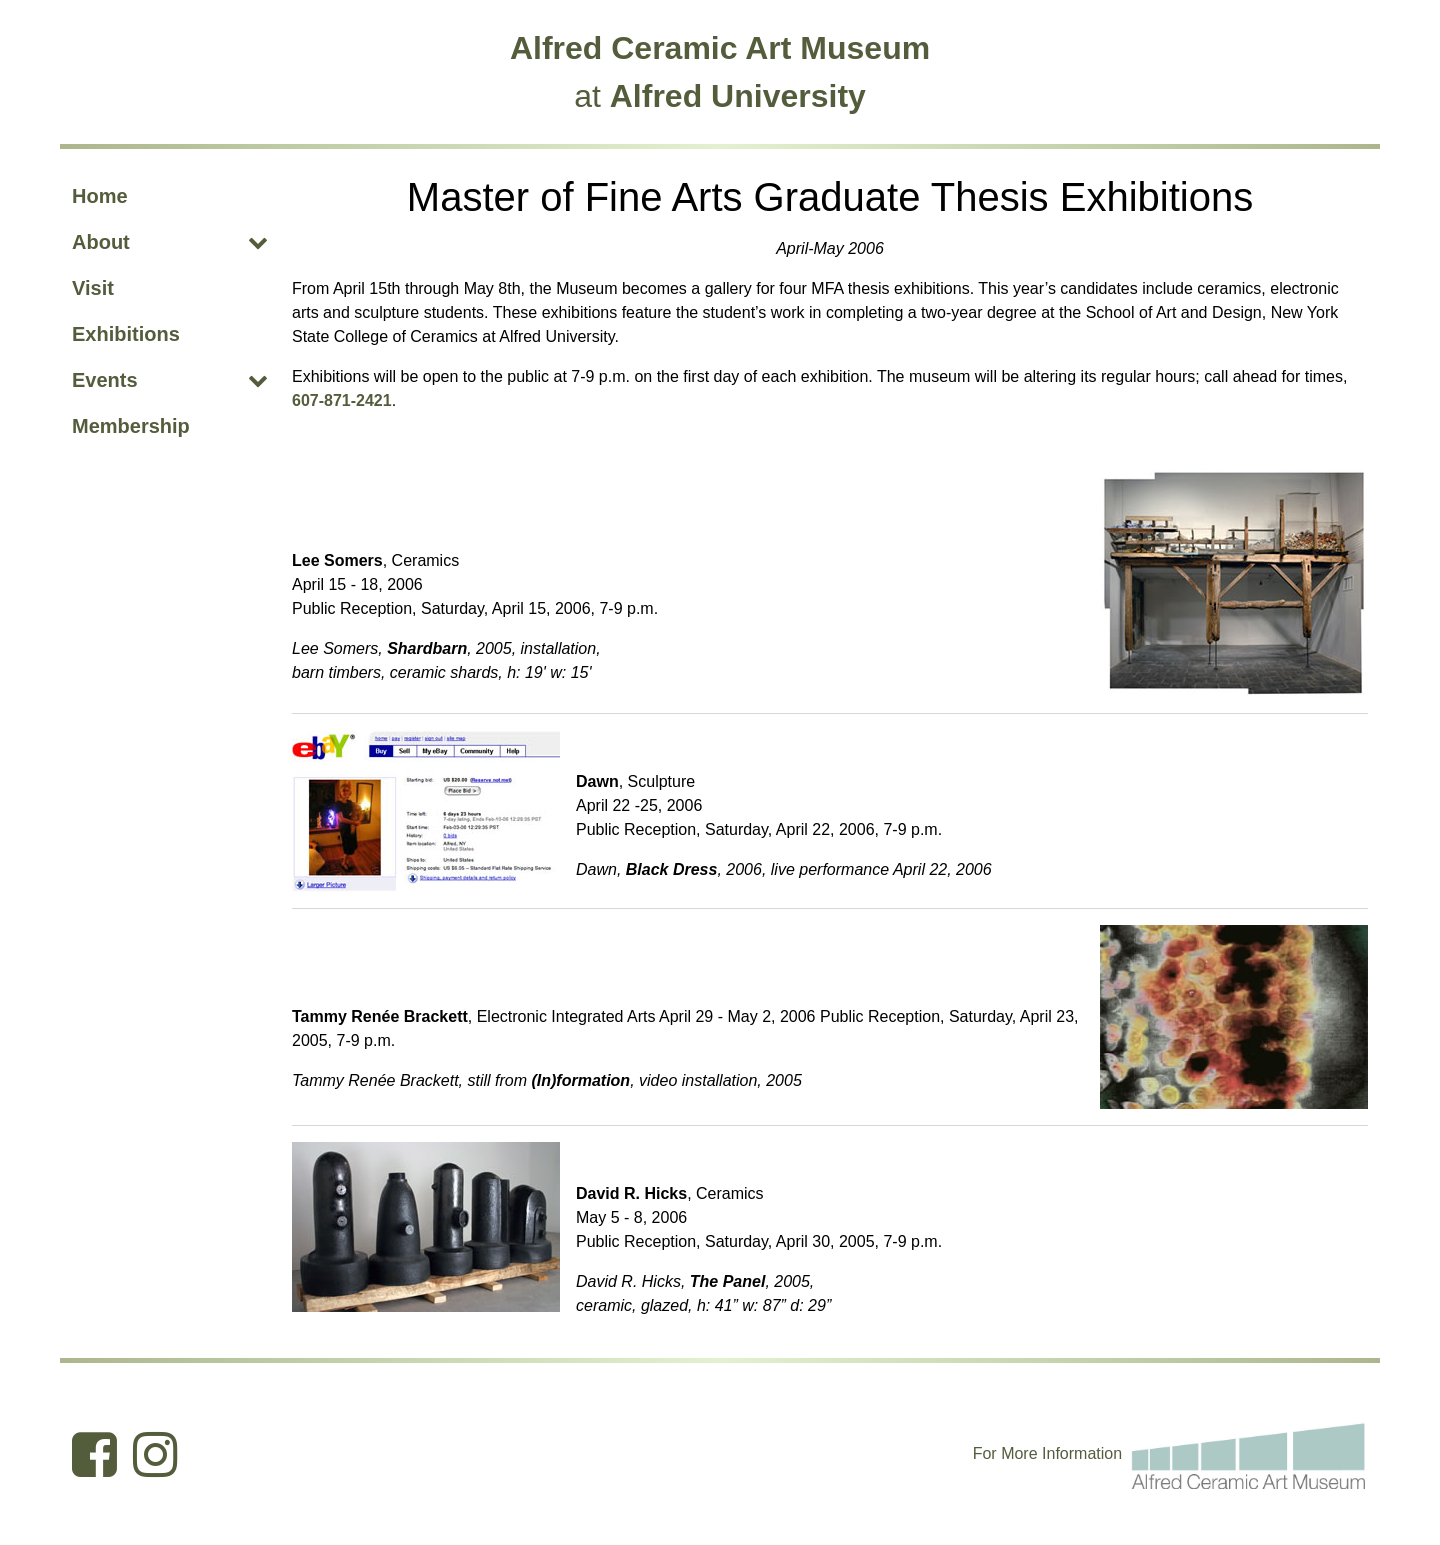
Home (100, 196)
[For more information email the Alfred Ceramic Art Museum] (1249, 1452)
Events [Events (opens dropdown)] (105, 380)
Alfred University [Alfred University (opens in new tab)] (738, 96)
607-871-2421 (342, 400)
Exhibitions (126, 334)
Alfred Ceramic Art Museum (720, 48)
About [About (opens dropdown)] (101, 242)
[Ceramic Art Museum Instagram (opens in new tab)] (155, 1454)
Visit (93, 288)
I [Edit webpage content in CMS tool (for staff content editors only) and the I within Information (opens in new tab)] (1044, 1453)
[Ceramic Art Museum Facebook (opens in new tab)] (94, 1454)
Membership (131, 426)
